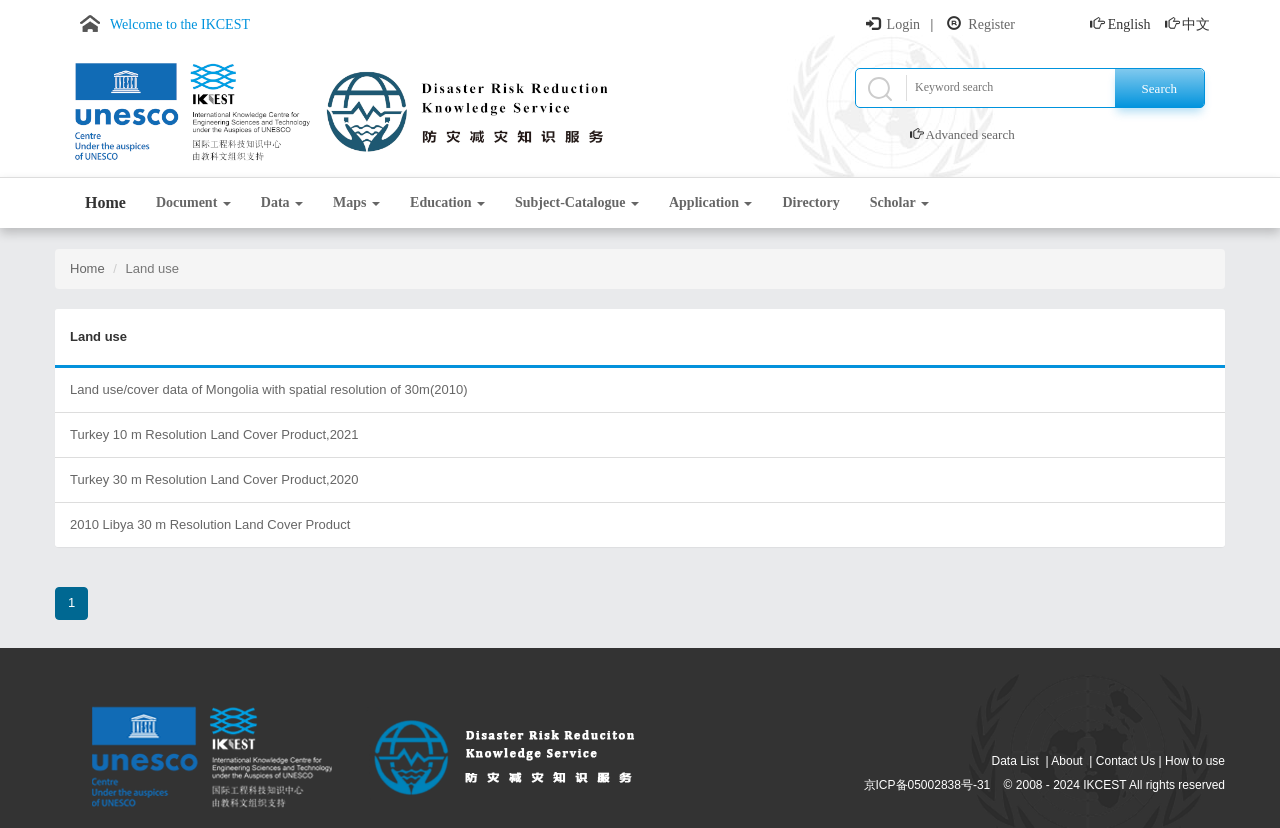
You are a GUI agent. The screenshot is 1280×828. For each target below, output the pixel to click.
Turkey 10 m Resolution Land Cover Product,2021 (214, 434)
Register (991, 24)
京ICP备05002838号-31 (927, 785)
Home (105, 202)
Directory (810, 202)
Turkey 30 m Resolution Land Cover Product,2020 (214, 479)
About (1066, 761)
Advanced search (970, 134)
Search (1159, 88)
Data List (1015, 761)
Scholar (899, 202)
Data (282, 202)
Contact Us (1125, 761)
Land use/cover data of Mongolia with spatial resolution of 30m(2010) (268, 389)
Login (903, 24)
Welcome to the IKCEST (180, 24)
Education (447, 202)
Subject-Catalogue (577, 202)
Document (193, 202)
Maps (356, 202)
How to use (1195, 761)
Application (711, 202)
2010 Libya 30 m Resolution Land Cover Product (210, 524)
